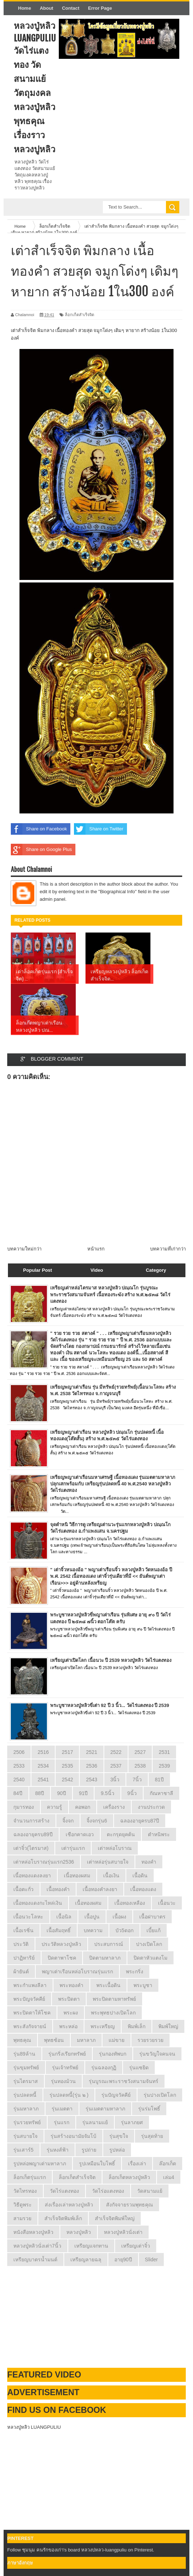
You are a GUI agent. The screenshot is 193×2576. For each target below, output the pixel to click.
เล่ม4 (168, 2177)
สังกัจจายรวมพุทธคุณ (129, 2205)
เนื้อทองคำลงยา (100, 1889)
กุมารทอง (23, 1807)
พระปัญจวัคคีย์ (29, 1999)
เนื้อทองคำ (58, 1889)
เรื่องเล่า (137, 2163)
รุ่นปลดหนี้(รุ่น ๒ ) (68, 2095)
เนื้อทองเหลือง (129, 1903)
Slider (151, 2259)
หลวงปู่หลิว (78, 2232)
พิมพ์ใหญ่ (168, 2026)
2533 (19, 1766)
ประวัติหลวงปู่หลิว (61, 1944)
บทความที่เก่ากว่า (168, 1249)
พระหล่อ (68, 2026)
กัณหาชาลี (161, 1793)
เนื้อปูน (92, 1917)
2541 (43, 1779)
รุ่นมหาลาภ (26, 2109)
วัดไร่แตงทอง (64, 2191)
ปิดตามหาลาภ (104, 1958)
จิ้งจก (68, 1821)
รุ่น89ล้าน (24, 2054)
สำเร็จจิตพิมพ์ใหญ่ (115, 2218)
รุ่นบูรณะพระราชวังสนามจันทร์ (123, 2081)
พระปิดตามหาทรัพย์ (114, 1999)
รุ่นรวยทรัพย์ (27, 2122)
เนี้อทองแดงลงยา (32, 1875)
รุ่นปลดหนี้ (24, 2095)
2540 (19, 1779)
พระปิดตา (69, 1999)
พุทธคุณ (22, 2040)
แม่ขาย (116, 2040)
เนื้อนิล (63, 1917)
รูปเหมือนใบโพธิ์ (97, 2163)
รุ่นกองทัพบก (112, 2054)
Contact (70, 8)
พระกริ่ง (134, 1971)
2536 (91, 1766)
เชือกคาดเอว (80, 1834)
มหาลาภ (86, 2040)
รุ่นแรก (61, 2122)
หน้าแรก (96, 1249)
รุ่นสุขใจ (118, 2136)
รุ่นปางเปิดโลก (160, 2095)
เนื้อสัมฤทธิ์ (59, 1930)
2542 (67, 1779)
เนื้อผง (119, 1917)
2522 (116, 1752)
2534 (43, 1766)
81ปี (159, 1779)
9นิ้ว (132, 1793)
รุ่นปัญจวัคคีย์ (116, 2095)
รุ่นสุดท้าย (152, 2136)
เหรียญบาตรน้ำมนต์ (35, 2259)
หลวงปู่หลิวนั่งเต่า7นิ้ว (37, 2246)
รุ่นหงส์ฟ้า (58, 2150)
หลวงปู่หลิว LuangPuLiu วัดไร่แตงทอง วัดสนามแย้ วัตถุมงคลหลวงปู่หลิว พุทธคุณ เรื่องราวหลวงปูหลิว (35, 87)
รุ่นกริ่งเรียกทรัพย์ (67, 2054)
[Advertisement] (61, 2317)
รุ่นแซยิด (139, 2067)
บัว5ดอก (124, 1930)
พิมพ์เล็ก (136, 2026)
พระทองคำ (71, 1985)
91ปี (83, 1793)
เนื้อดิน (140, 1875)
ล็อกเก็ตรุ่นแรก (29, 2177)
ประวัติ (20, 1944)
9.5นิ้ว (107, 1793)
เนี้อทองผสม (77, 1875)
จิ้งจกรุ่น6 (97, 1821)
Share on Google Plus (41, 849)
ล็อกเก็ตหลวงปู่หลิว (129, 2177)
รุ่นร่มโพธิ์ (149, 2109)
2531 (164, 1752)
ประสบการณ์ (108, 1944)
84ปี (17, 1793)
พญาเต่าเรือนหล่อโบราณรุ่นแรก (77, 1971)
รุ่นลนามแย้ (95, 2122)
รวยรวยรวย (150, 2040)
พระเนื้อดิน (108, 1985)
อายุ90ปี (123, 2259)
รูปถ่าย (89, 2150)
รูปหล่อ (117, 2150)
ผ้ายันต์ (21, 1971)
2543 (91, 1779)
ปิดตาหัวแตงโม (150, 1958)
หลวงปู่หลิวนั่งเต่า (123, 2232)
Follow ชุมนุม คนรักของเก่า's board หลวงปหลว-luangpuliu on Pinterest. (80, 2550)
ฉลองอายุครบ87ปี (139, 1821)
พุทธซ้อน (54, 2040)
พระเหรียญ (103, 2026)
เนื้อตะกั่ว (23, 1889)
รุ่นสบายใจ (25, 2136)
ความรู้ (54, 1807)
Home (24, 8)
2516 (43, 1752)
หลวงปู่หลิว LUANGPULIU (34, 2427)
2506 (19, 1752)
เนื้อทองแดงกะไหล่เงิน (37, 1903)
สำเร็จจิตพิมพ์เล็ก (63, 2218)
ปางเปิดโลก (149, 1944)
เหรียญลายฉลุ (85, 2259)
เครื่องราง (114, 1807)
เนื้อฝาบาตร (152, 1917)
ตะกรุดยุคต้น (121, 1834)
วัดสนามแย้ (149, 2191)
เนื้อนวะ (167, 1903)
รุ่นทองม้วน (63, 2081)
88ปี (39, 1793)
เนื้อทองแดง (143, 1889)
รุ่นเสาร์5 (23, 2150)
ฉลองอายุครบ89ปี (33, 1834)
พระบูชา (142, 1985)
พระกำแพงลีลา (30, 1985)
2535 (67, 1766)
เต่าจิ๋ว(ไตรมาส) (30, 1848)
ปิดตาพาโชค (62, 1958)
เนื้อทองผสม (88, 1903)
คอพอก (82, 1807)
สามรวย (22, 2218)
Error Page (100, 8)
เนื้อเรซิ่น (23, 1930)
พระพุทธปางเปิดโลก (113, 2013)
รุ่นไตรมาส (25, 2081)
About (46, 8)
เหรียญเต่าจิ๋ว (135, 2246)
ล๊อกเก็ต (167, 2163)
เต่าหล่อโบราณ (115, 1848)
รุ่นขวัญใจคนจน (157, 2054)
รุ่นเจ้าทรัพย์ (65, 2067)
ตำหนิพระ (159, 1834)
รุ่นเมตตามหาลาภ (105, 2109)
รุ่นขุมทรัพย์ (26, 2067)
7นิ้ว (137, 1779)
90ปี (61, 1793)
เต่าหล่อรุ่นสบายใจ (107, 1862)
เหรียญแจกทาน (91, 2246)
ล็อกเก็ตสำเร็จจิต (79, 315)
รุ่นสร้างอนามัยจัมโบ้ (73, 2136)
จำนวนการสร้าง (31, 1821)
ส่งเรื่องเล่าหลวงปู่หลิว (69, 2205)
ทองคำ (148, 1862)
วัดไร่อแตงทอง (108, 2191)
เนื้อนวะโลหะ (28, 1917)
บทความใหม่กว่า (24, 1249)
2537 (116, 1766)
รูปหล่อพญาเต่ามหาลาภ (39, 2163)
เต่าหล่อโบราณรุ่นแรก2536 (43, 1862)
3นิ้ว (115, 1779)
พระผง (70, 2013)
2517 (67, 1752)
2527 (140, 1752)
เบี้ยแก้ (153, 1930)
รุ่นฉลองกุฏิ (103, 2067)
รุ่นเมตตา (62, 2109)
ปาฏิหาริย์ (24, 1958)
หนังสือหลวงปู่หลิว (33, 2232)
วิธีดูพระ (22, 2205)
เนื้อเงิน (111, 1875)
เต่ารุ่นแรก (73, 1848)
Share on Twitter (98, 829)
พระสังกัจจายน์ (29, 2026)
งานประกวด (151, 1807)
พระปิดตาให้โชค (32, 2013)
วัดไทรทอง (25, 2191)
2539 (164, 1766)
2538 (140, 1766)
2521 (91, 1752)
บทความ (93, 1930)
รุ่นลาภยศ (132, 2122)
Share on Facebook (39, 829)
